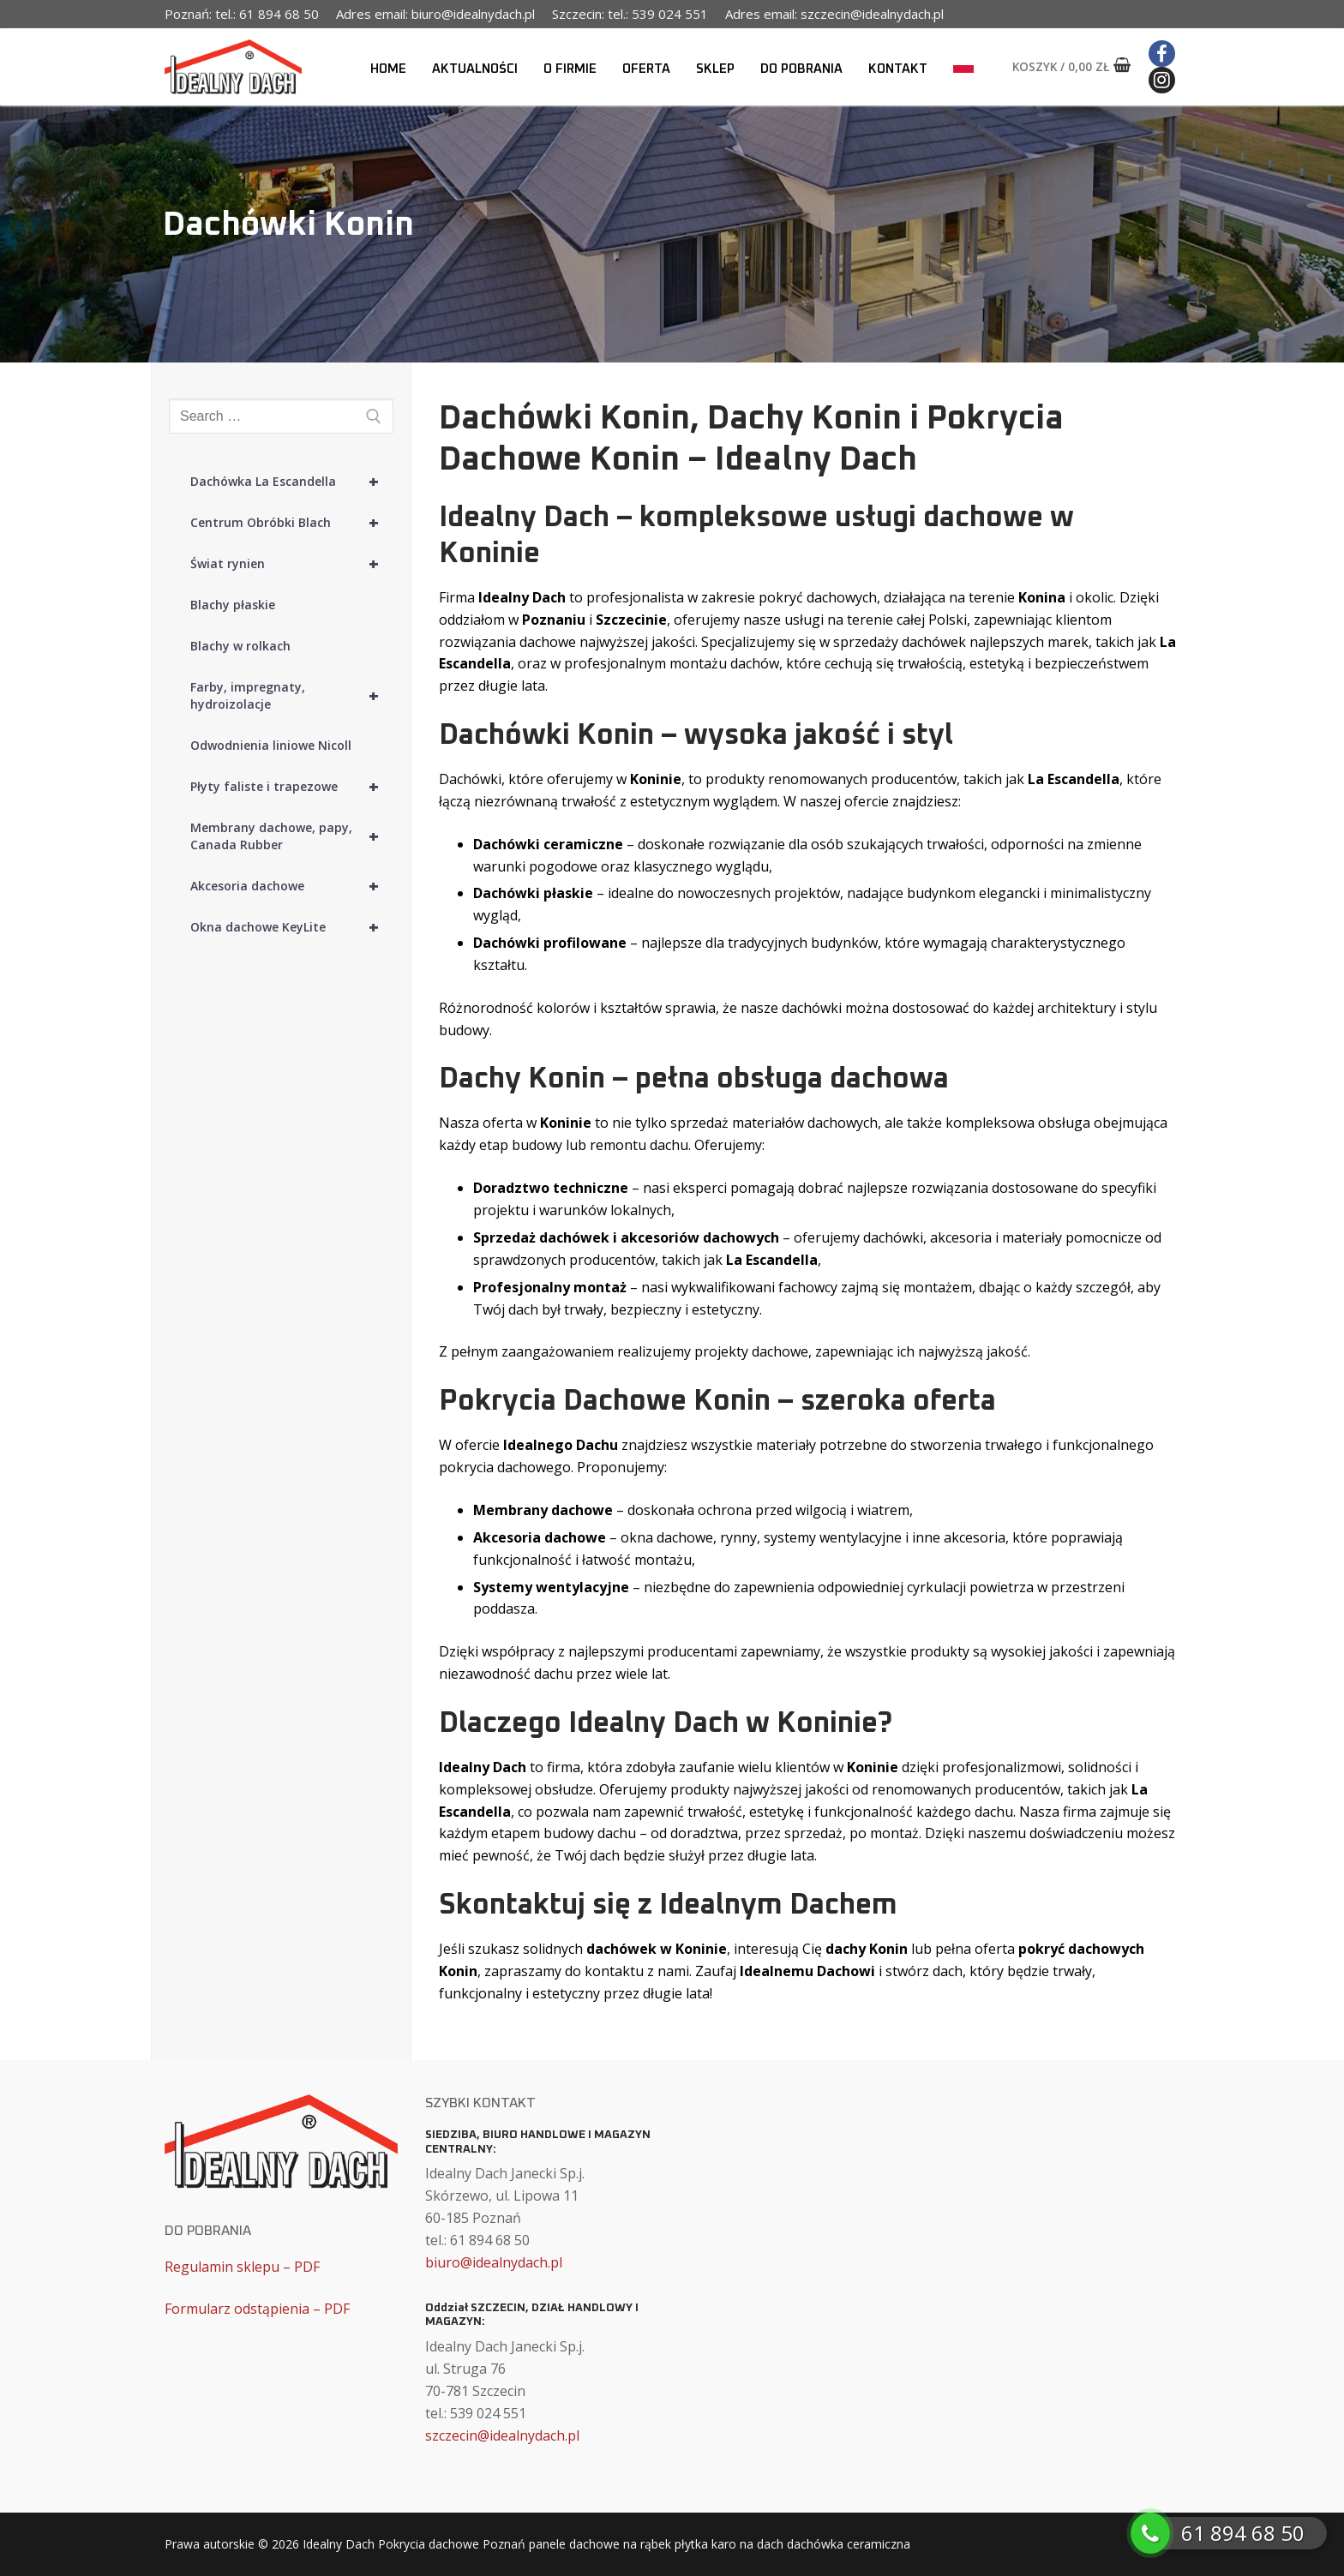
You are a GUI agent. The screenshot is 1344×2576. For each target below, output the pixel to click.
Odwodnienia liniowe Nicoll (270, 745)
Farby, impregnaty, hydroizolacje (291, 696)
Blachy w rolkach (240, 646)
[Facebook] (1162, 53)
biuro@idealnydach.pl (493, 2262)
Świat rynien (291, 563)
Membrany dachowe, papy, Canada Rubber (291, 836)
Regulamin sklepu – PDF (242, 2266)
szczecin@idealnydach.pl (502, 2435)
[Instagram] (1162, 80)
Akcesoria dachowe (291, 886)
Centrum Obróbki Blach (291, 522)
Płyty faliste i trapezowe (291, 786)
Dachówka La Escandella (291, 481)
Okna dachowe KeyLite (291, 927)
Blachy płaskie (232, 604)
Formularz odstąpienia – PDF (257, 2308)
